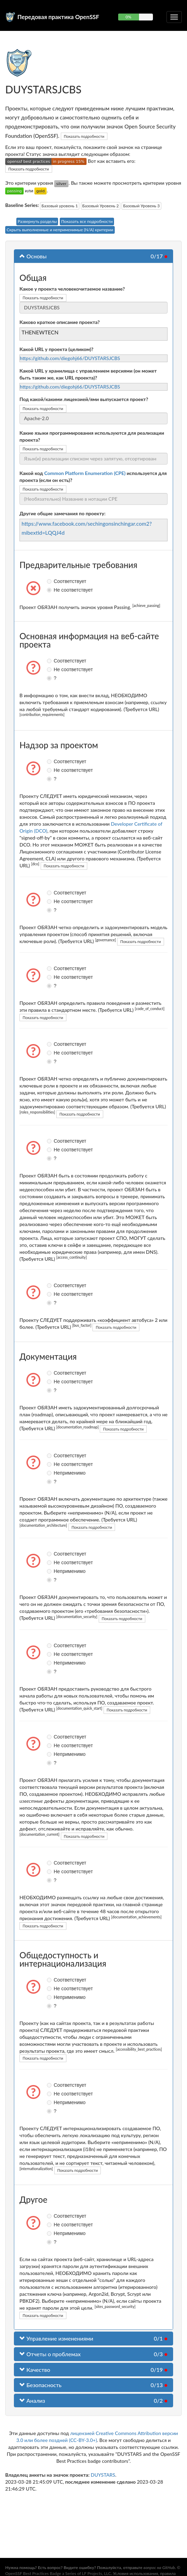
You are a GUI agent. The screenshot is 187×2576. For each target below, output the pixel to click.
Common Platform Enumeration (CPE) (84, 473)
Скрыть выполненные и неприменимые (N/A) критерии (60, 229)
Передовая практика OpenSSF (58, 16)
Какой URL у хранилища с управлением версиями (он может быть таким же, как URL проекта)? (88, 374)
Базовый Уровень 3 (141, 205)
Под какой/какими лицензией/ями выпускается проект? (83, 399)
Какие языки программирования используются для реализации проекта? (91, 436)
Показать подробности (84, 136)
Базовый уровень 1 (59, 205)
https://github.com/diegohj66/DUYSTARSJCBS (70, 358)
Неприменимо (50, 1473)
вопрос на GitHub (159, 2567)
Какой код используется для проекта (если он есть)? (93, 476)
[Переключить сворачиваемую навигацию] (174, 17)
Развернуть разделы (37, 221)
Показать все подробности (87, 221)
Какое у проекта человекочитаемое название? (72, 289)
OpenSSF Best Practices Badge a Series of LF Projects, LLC (58, 2573)
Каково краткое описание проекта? (59, 322)
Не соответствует (50, 590)
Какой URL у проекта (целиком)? (56, 349)
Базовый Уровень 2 (100, 205)
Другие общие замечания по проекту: (62, 513)
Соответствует (50, 581)
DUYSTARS (103, 2475)
